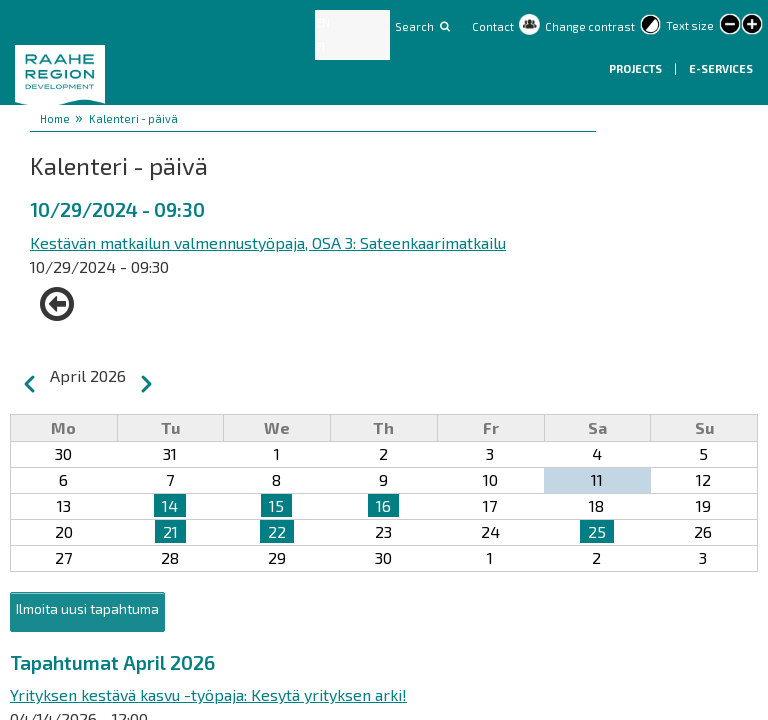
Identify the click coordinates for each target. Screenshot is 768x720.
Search (414, 26)
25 (597, 531)
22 (277, 531)
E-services (721, 68)
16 (383, 505)
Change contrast (590, 26)
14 (170, 505)
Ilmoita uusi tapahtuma (87, 608)
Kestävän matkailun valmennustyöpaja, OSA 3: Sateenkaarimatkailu (268, 242)
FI (320, 46)
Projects (636, 68)
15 (276, 505)
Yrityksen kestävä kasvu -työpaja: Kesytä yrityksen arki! (208, 694)
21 (170, 531)
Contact (493, 26)
